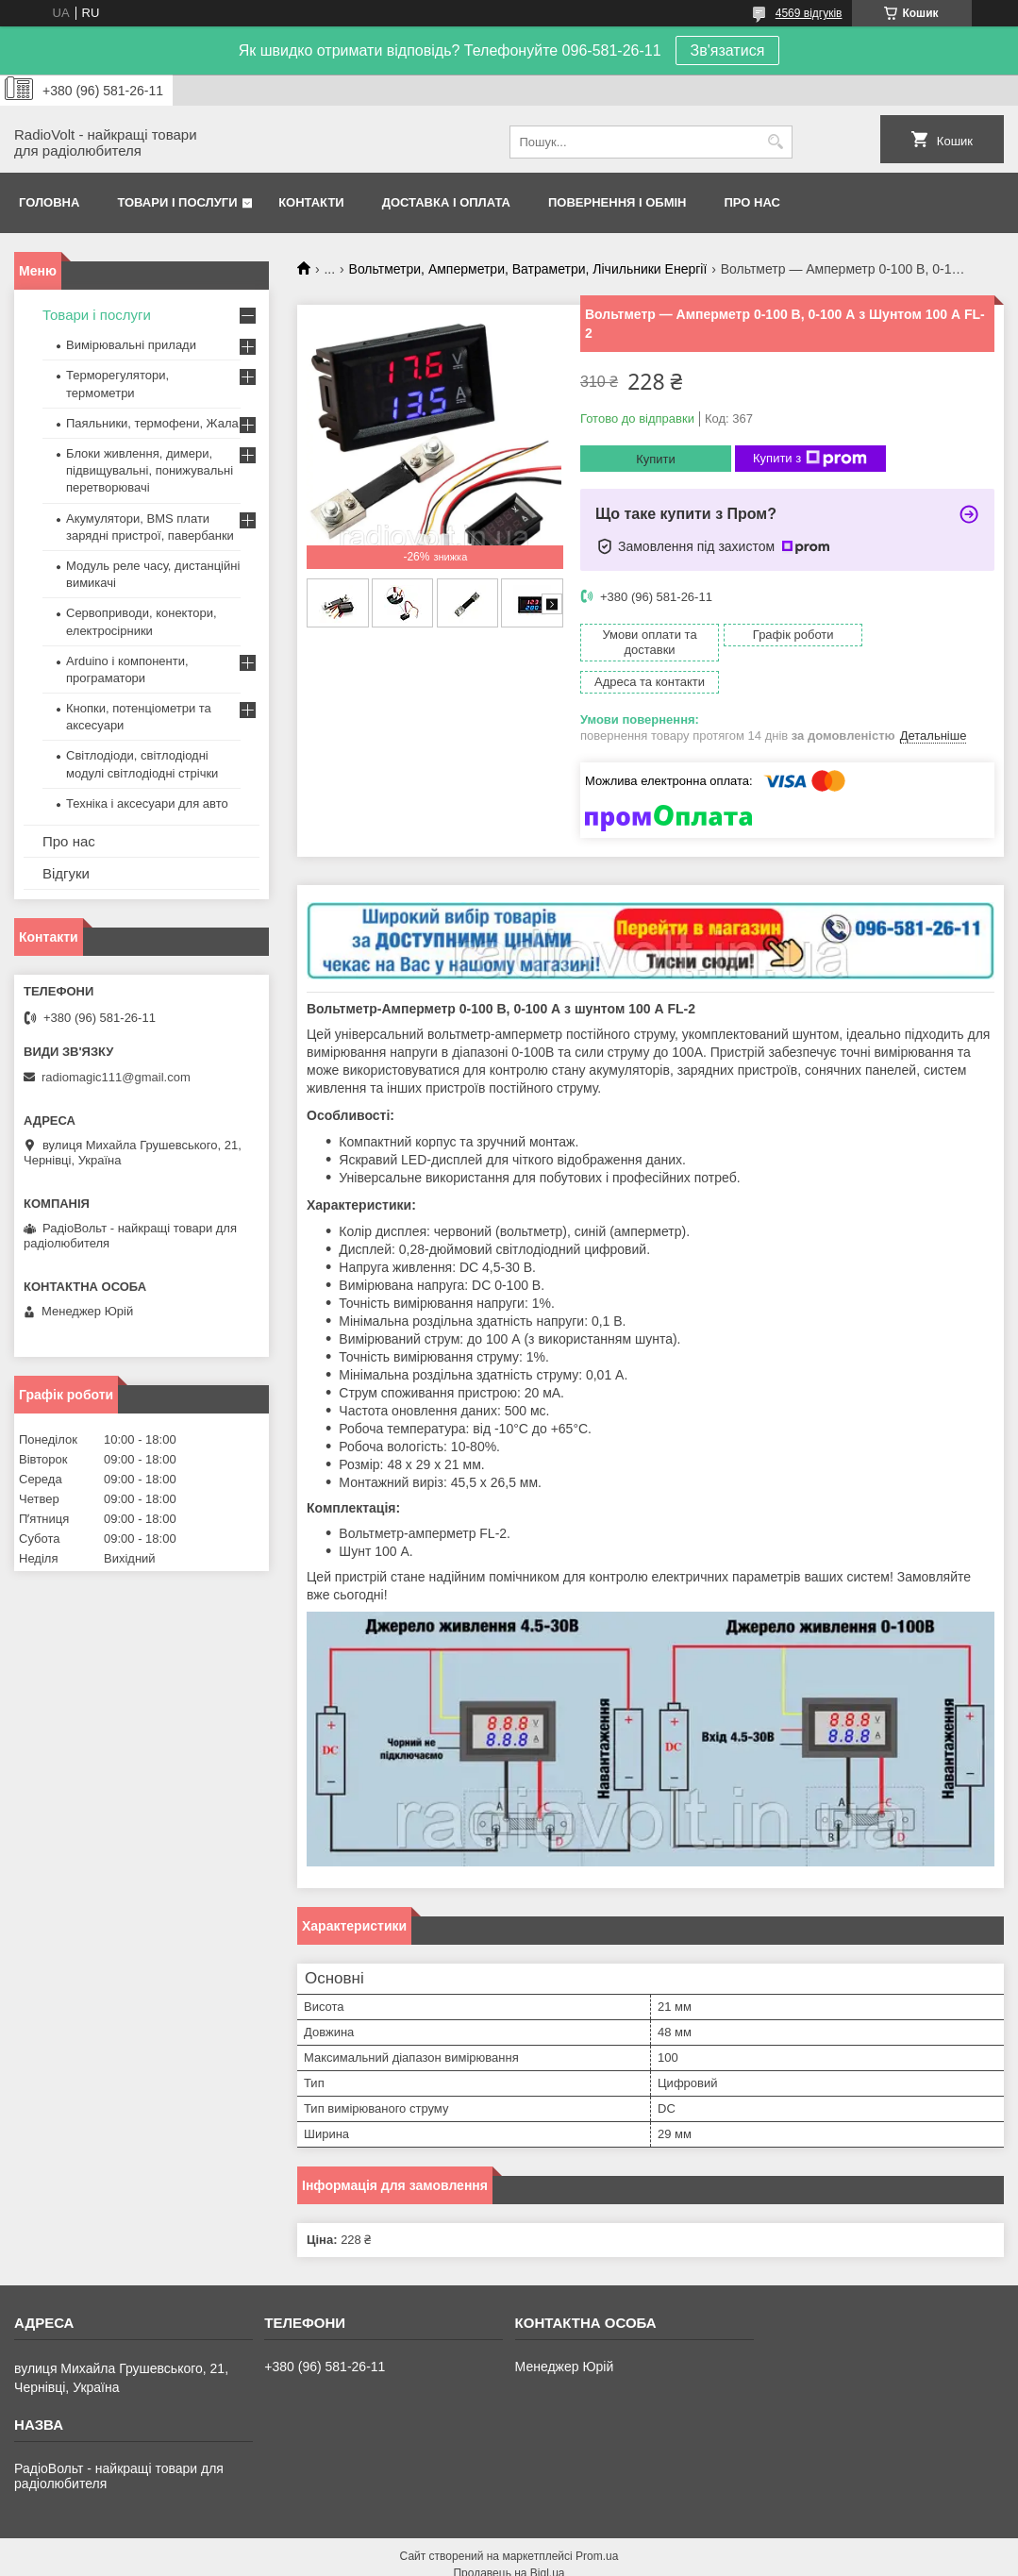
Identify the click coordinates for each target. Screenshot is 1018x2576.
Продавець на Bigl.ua (508, 2541)
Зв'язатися (728, 50)
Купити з (810, 458)
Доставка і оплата (446, 202)
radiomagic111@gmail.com (116, 1077)
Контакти (311, 202)
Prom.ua (597, 2524)
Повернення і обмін (617, 202)
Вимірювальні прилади (131, 345)
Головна (49, 202)
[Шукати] (776, 142)
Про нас (752, 202)
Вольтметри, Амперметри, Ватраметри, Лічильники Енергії (528, 268)
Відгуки (66, 873)
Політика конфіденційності (716, 2558)
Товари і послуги (177, 202)
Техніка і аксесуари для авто (147, 803)
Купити (656, 459)
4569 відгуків (809, 13)
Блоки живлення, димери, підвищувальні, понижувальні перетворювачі (149, 470)
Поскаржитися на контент (570, 2558)
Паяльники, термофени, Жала (152, 423)
